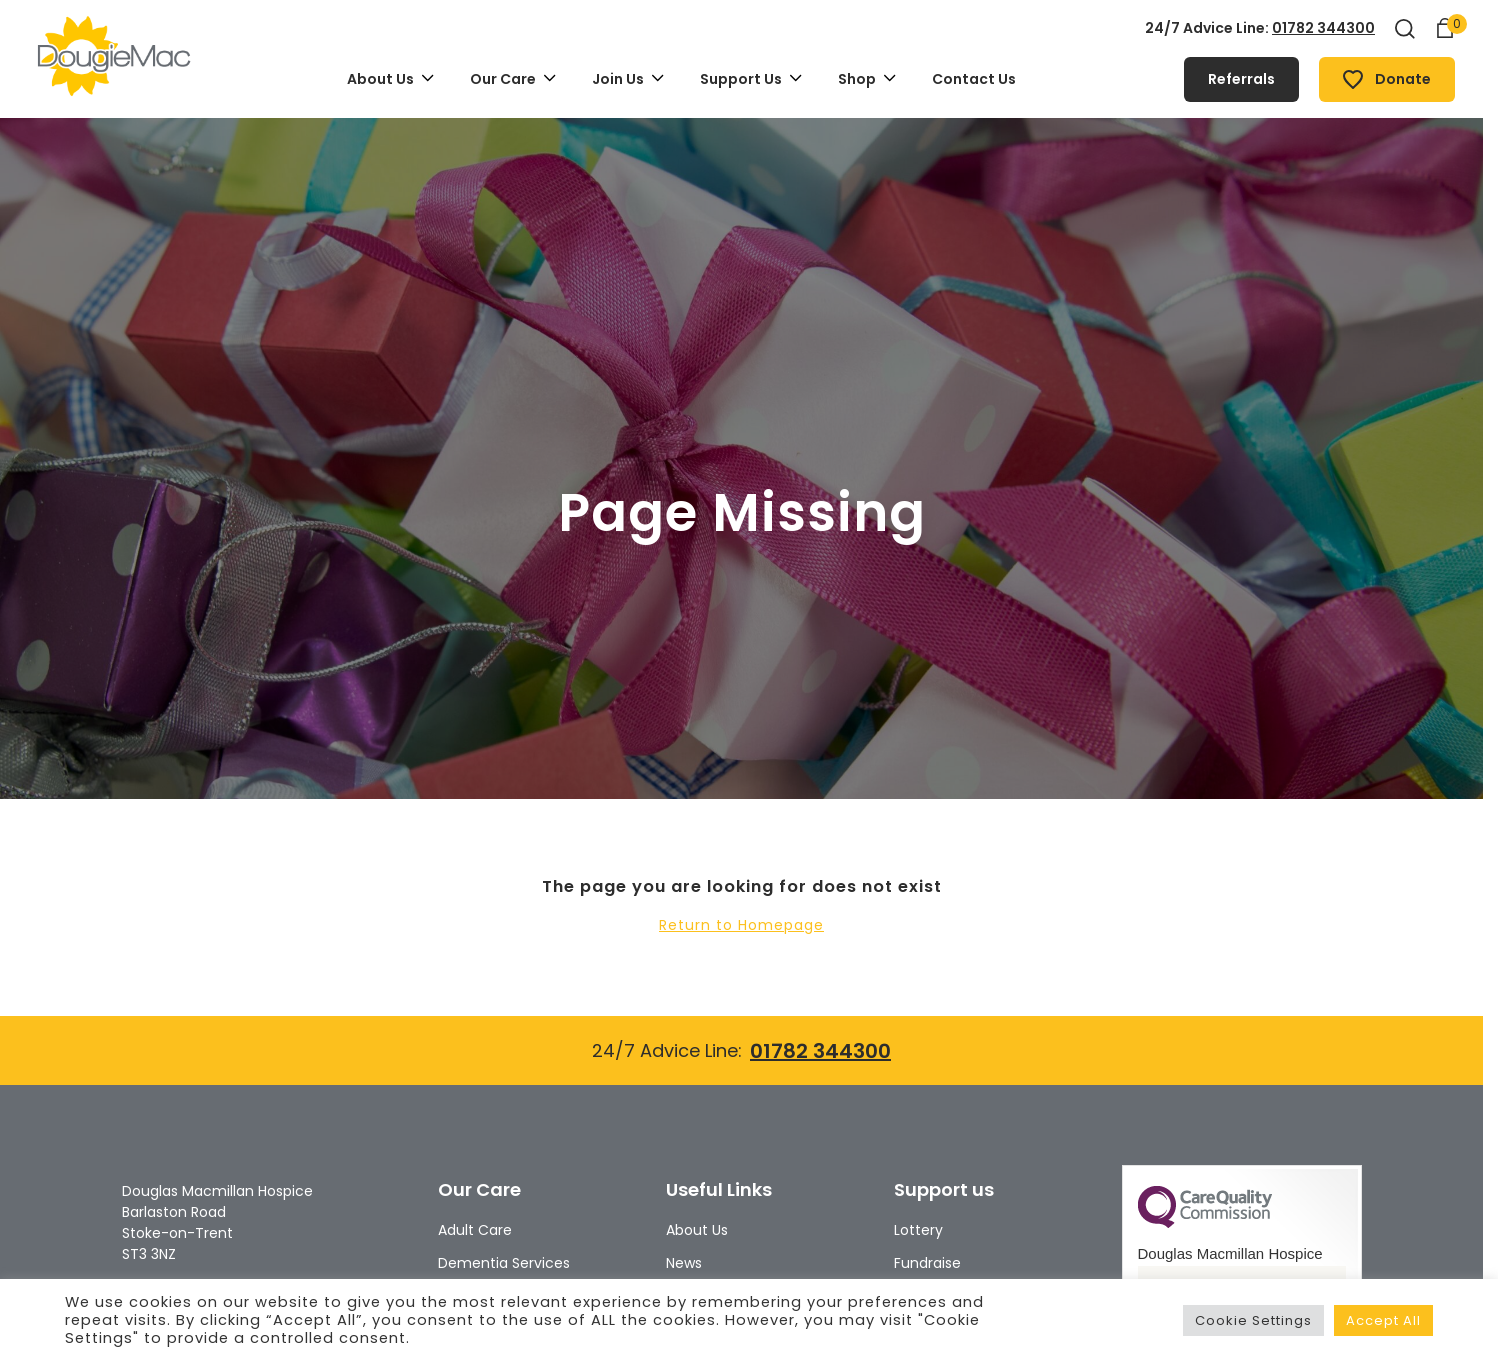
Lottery (918, 1230)
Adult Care (475, 1230)
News (684, 1263)
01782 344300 (1323, 28)
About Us (697, 1230)
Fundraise (927, 1263)
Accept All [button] (1383, 1320)
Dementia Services (504, 1263)
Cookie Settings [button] (1253, 1320)
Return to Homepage (741, 925)
